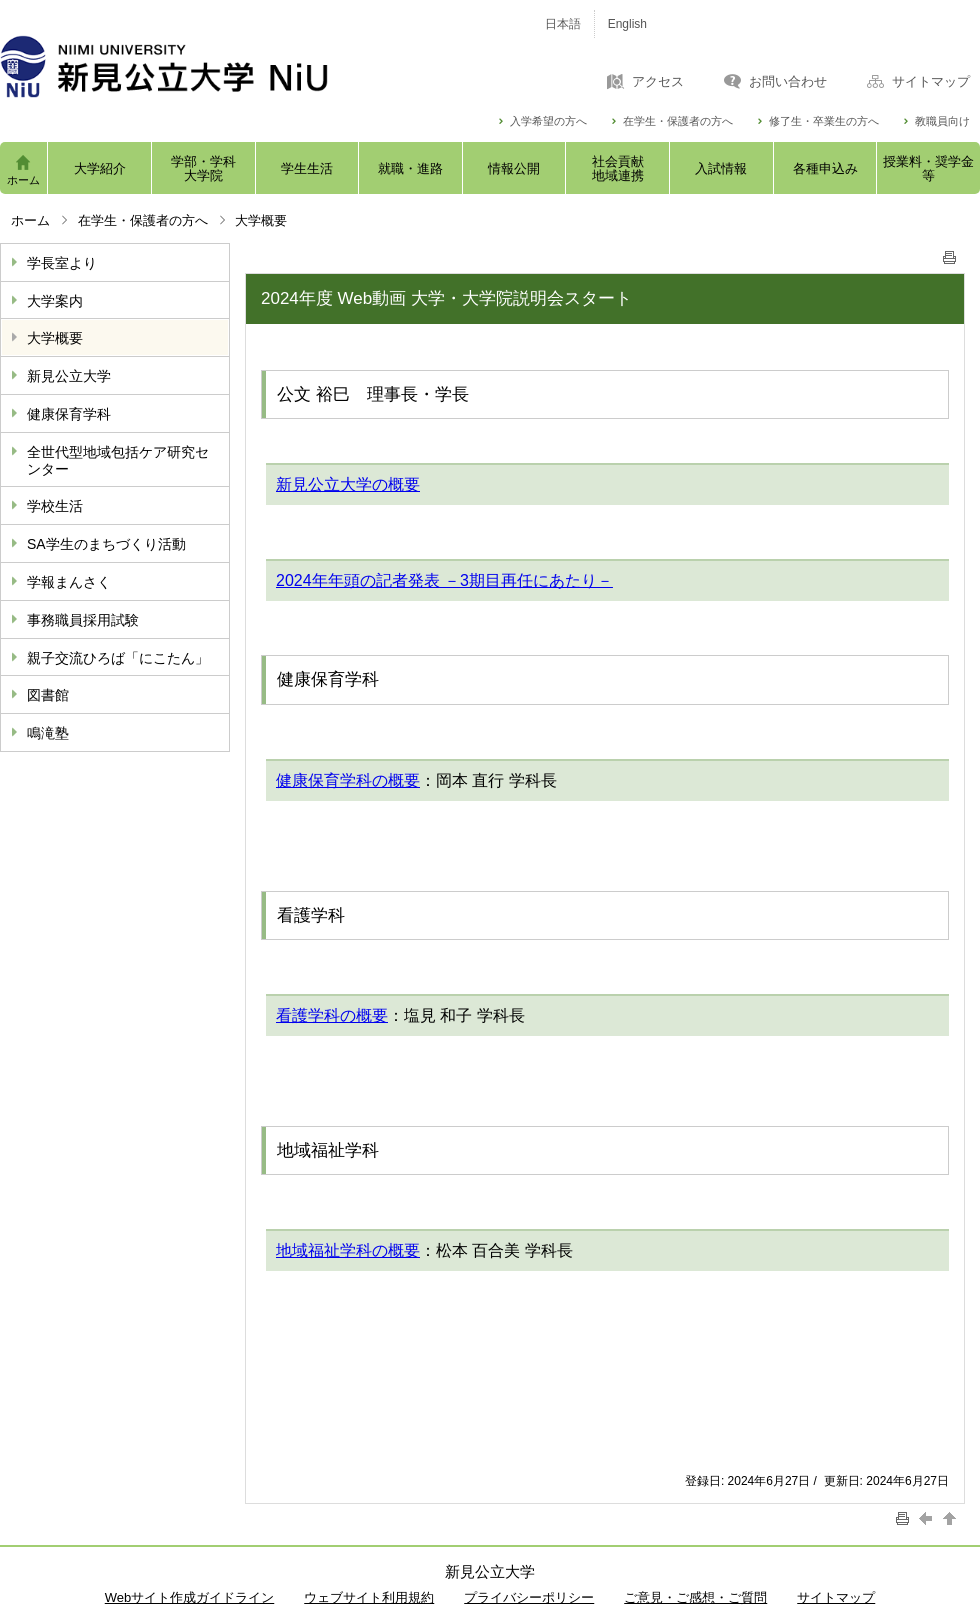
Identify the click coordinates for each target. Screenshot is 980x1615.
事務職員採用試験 (83, 620)
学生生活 (307, 168)
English (627, 24)
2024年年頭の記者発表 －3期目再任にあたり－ (444, 580)
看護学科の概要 (332, 1015)
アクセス (658, 82)
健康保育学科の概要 (348, 780)
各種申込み (825, 168)
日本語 (563, 24)
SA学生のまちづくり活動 (106, 544)
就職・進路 (410, 168)
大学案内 (55, 301)
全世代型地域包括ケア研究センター (118, 460)
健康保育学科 (69, 414)
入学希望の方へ (548, 121)
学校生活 (55, 506)
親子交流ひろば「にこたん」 (118, 658)
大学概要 (55, 338)
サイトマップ (931, 82)
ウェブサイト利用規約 (369, 1597)
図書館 (48, 695)
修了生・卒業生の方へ (824, 121)
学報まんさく (69, 582)
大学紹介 (100, 168)
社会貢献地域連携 (618, 168)
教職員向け (942, 121)
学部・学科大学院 (203, 168)
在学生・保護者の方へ (678, 121)
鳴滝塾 (48, 733)
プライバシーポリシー (529, 1597)
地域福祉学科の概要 (348, 1250)
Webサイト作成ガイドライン (190, 1597)
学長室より (62, 263)
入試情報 (721, 168)
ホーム (23, 180)
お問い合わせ (788, 82)
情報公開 (514, 168)
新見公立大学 (69, 376)
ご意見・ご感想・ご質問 (695, 1597)
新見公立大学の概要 (348, 484)
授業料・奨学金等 (928, 168)
